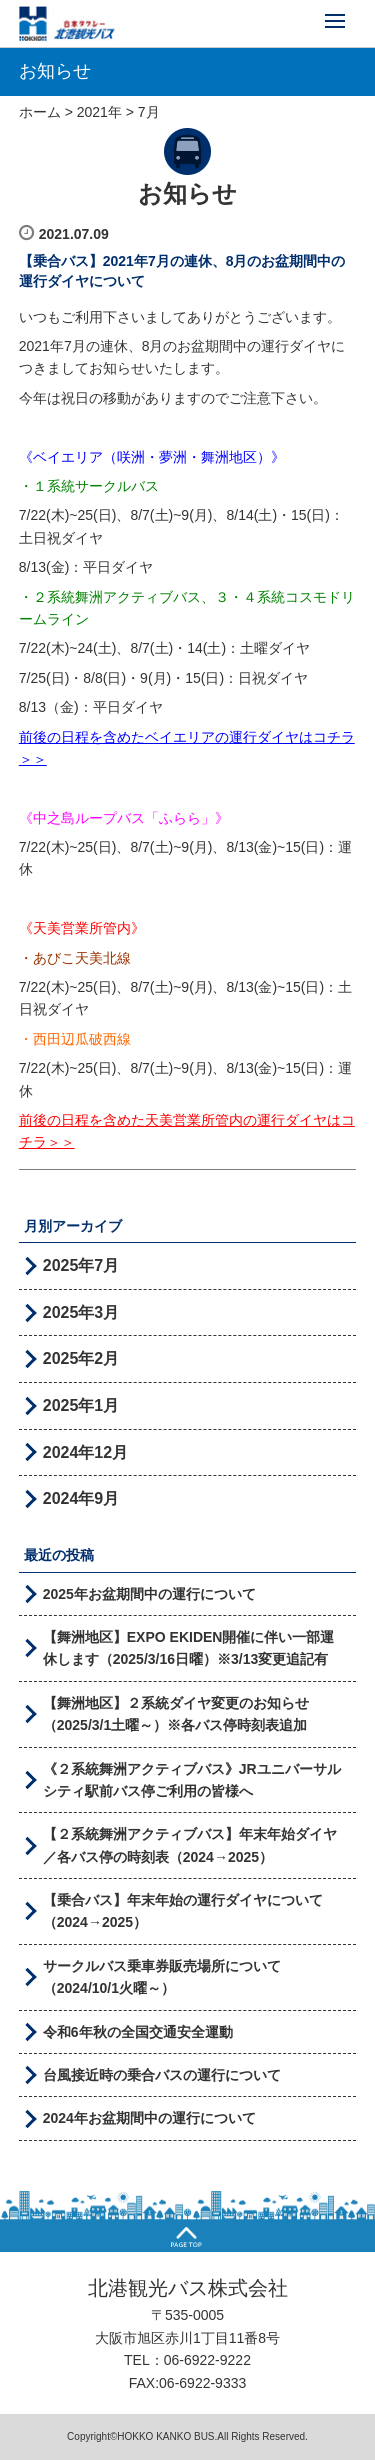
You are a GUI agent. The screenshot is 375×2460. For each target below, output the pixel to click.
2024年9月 (81, 1498)
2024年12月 (85, 1452)
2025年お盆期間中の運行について (149, 1594)
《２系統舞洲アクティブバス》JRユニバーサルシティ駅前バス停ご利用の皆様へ (192, 1780)
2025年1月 (81, 1405)
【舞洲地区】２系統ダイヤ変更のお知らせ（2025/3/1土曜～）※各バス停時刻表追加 (176, 1714)
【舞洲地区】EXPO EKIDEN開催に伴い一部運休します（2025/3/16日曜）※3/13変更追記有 (189, 1648)
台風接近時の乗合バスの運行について (162, 2075)
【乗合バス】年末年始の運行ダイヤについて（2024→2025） (183, 1911)
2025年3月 (81, 1312)
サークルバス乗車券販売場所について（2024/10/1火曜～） (162, 1977)
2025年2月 (81, 1358)
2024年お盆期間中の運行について (149, 2118)
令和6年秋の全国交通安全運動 (138, 2032)
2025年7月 (81, 1265)
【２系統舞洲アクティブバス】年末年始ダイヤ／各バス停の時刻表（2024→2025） (190, 1845)
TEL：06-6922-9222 (187, 2360)
